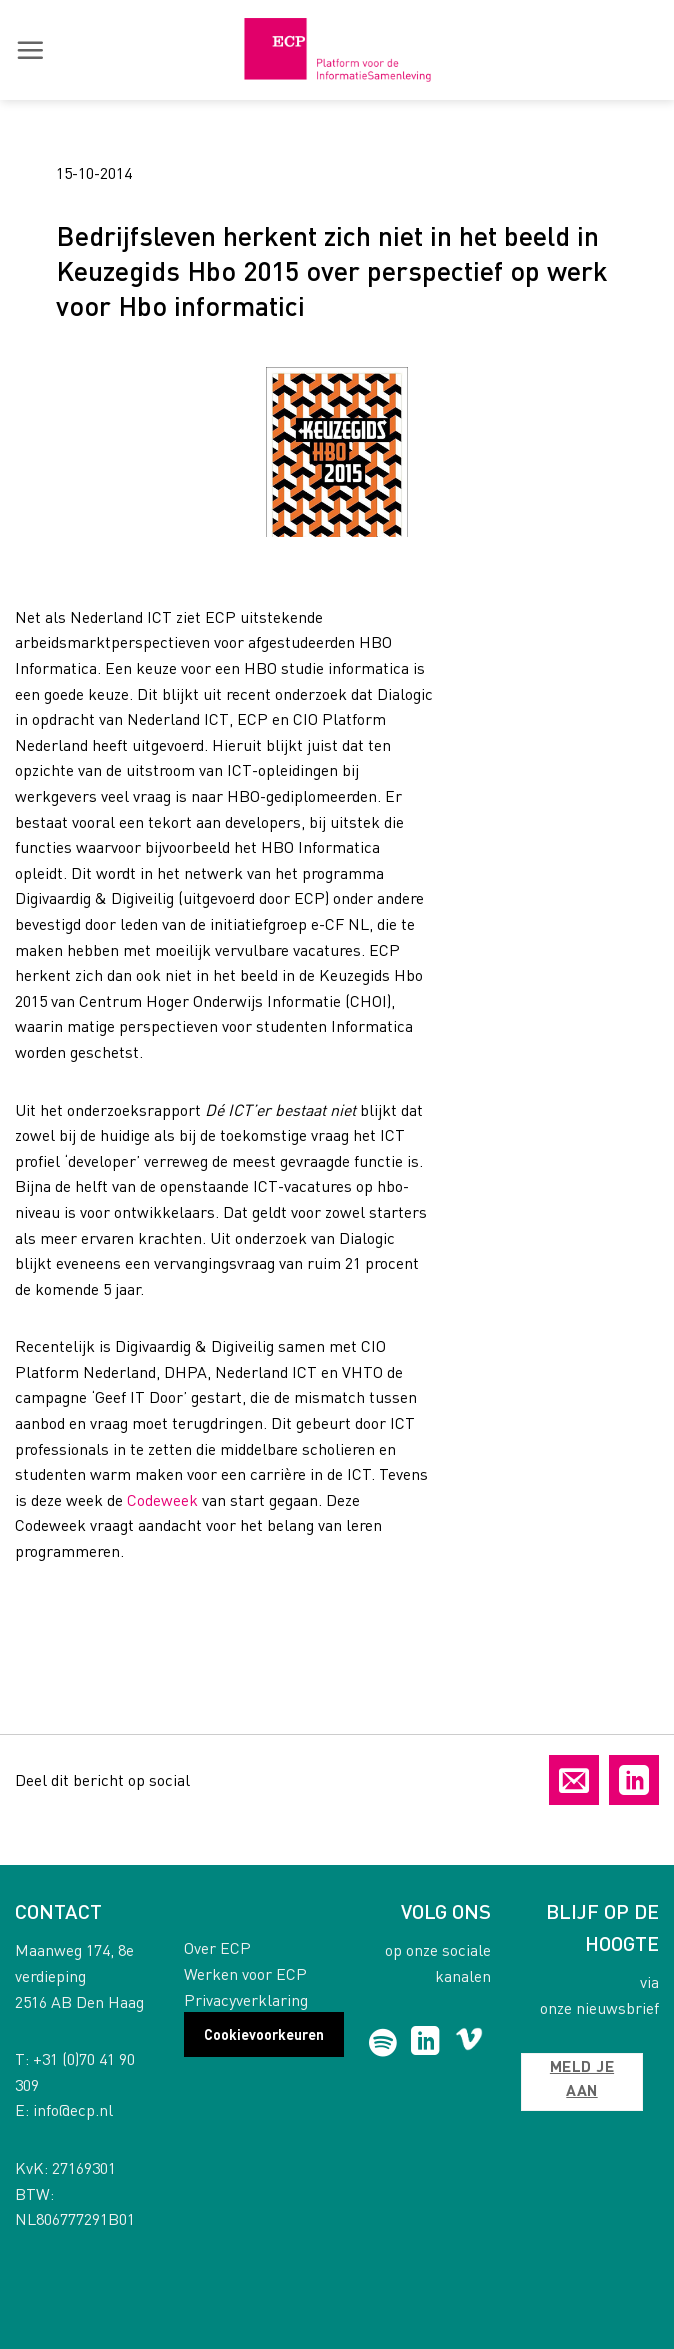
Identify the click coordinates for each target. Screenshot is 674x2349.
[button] (30, 50)
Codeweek (162, 1499)
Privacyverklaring (246, 1999)
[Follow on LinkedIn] (425, 2043)
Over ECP (217, 1947)
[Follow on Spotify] (383, 2043)
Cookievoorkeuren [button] (264, 2034)
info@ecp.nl (73, 2109)
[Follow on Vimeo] (469, 2043)
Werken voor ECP (245, 1973)
